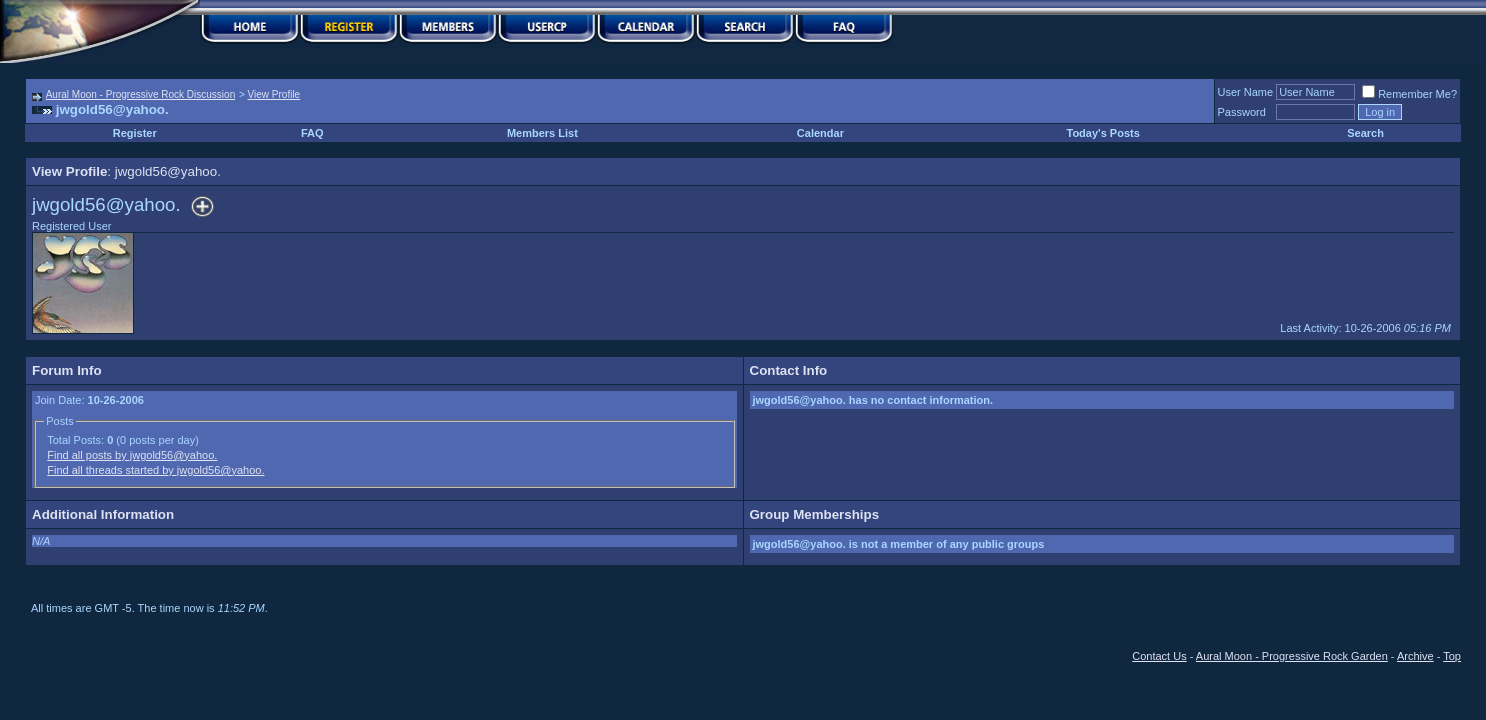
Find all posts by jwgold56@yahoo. (132, 455)
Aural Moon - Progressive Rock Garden (1292, 656)
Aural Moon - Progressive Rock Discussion (141, 94)
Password (1242, 112)
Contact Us (1159, 656)
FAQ (312, 133)
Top (1452, 656)
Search (1365, 133)
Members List (542, 133)
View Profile (274, 94)
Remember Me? (1409, 94)
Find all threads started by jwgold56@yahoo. (155, 470)
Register (135, 133)
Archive (1415, 656)
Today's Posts (1102, 133)
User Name (1246, 92)
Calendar (820, 133)
